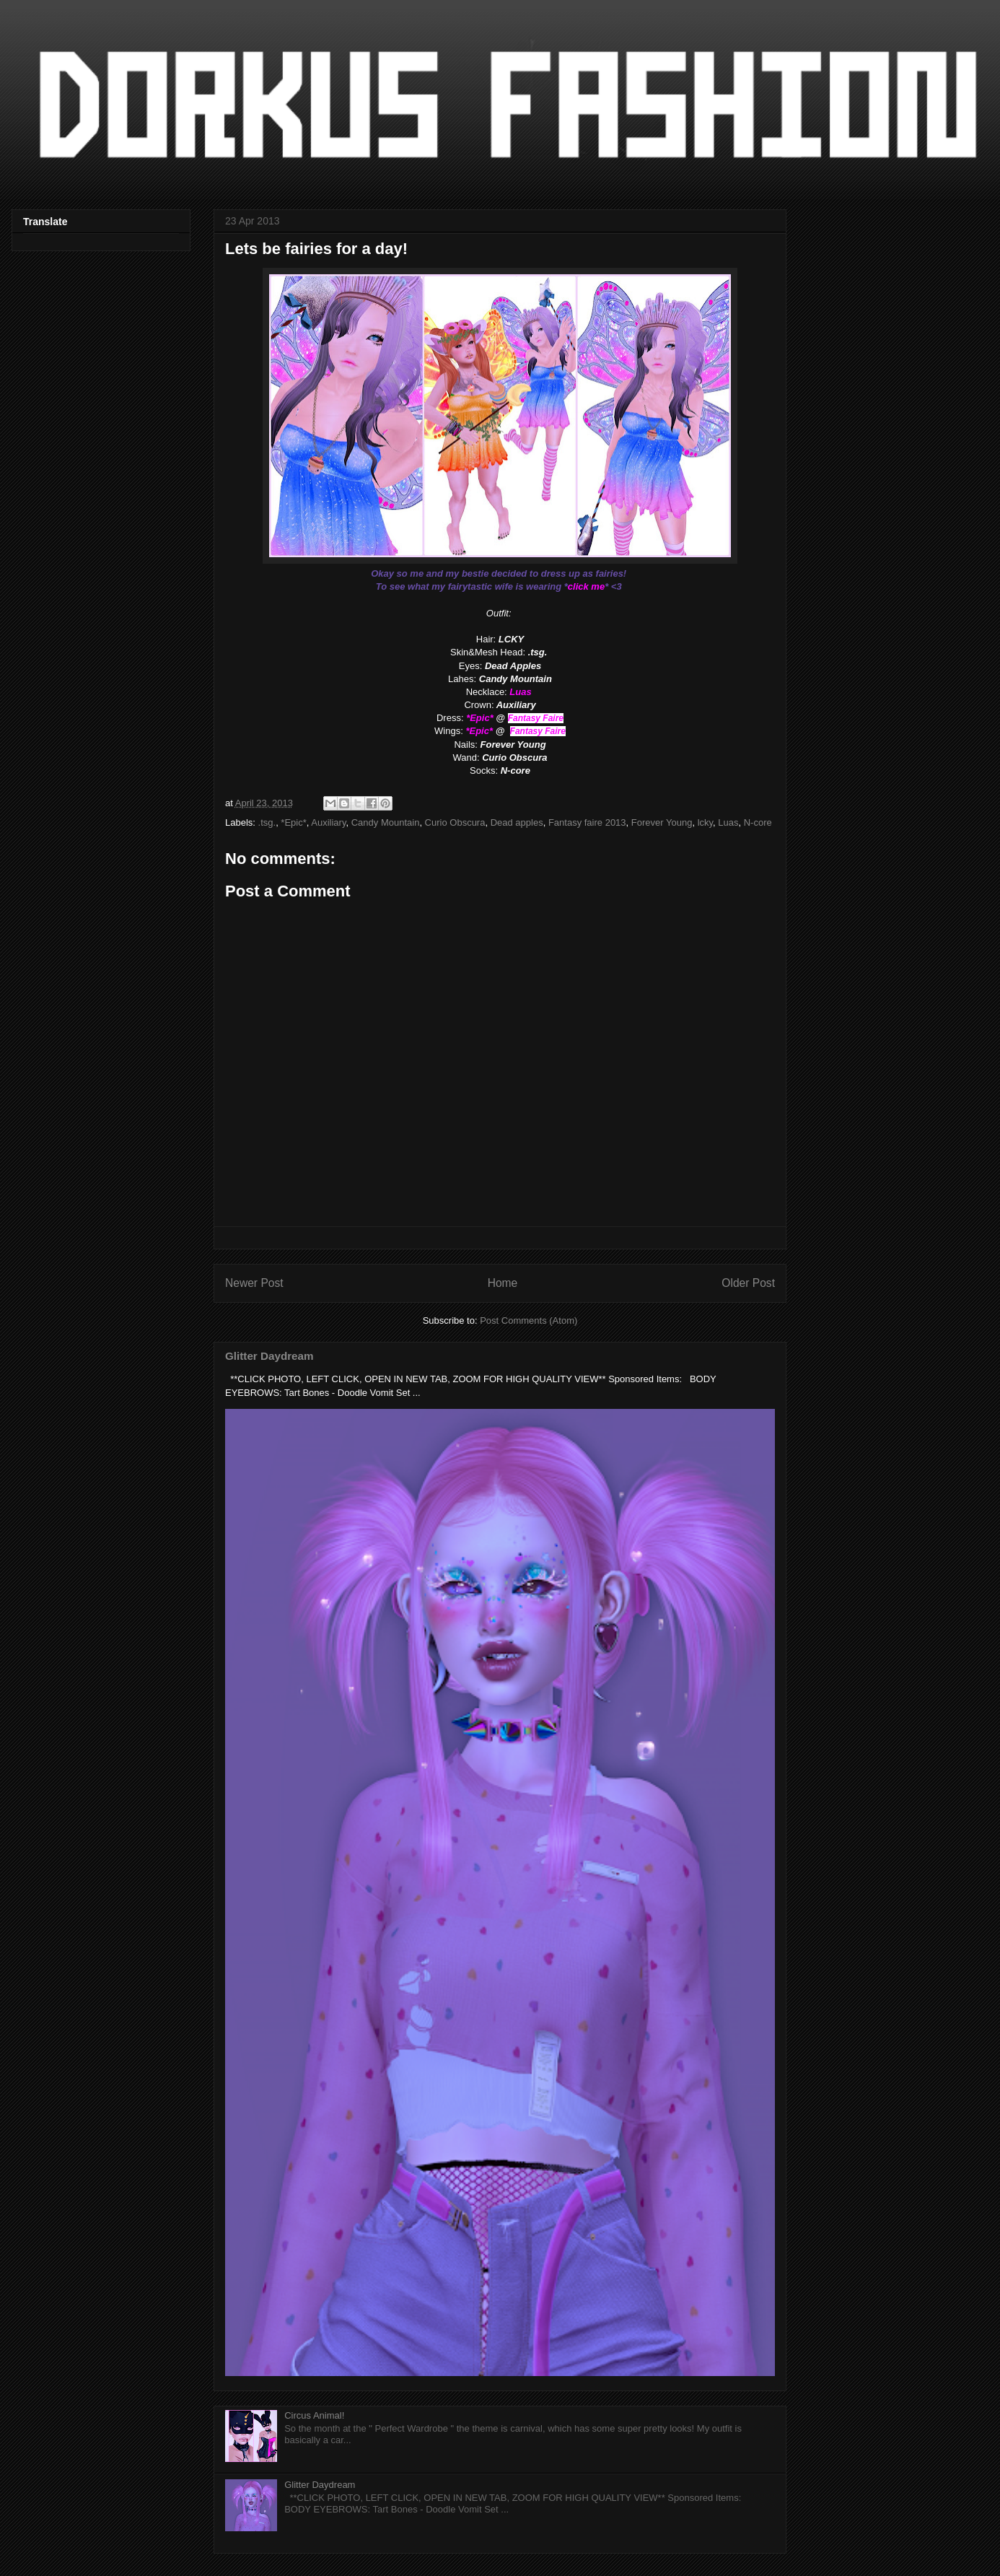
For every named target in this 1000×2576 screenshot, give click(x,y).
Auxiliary (328, 822)
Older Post (748, 1283)
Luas (728, 822)
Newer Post (254, 1283)
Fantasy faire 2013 (587, 822)
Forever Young (662, 822)
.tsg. (267, 822)
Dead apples (517, 822)
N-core (758, 822)
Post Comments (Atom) (528, 1320)
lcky (705, 822)
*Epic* (293, 822)
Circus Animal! (314, 2415)
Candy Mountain (385, 822)
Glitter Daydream (269, 1356)
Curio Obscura (455, 822)
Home (503, 1283)
